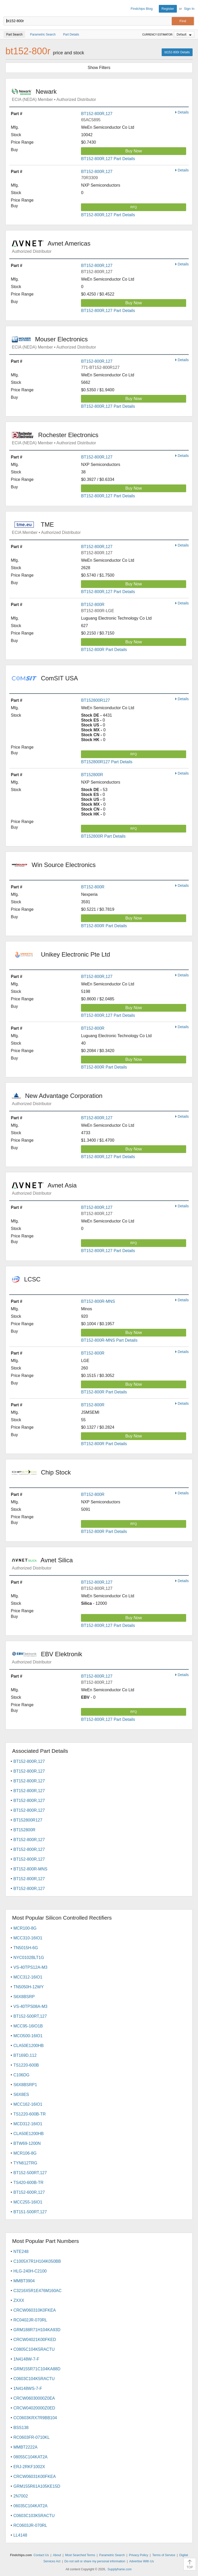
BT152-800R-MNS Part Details (109, 1340)
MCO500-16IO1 (28, 2036)
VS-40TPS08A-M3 (30, 2006)
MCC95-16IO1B (28, 2026)
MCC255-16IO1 (27, 2202)
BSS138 (21, 2427)
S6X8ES (21, 2094)
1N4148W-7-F (26, 2359)
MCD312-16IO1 (27, 2124)
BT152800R (92, 775)
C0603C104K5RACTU (34, 2378)
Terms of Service (163, 2555)
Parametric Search (112, 2555)
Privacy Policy (138, 2555)
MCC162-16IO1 (27, 2104)
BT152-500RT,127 (30, 2016)
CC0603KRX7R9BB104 (35, 2418)
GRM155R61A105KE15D (36, 2486)
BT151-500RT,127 (30, 2212)
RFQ (133, 207)
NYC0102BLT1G (28, 1957)
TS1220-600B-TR (29, 2114)
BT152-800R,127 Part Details (108, 159)
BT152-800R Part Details (104, 649)
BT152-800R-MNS (98, 1301)
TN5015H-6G (25, 1948)
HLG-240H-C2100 (30, 2271)
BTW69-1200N (27, 2143)
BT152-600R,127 (29, 2192)
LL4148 (20, 2535)
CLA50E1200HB (28, 2045)
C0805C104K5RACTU (34, 2349)
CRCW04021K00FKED (34, 2339)
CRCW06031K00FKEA (34, 2476)
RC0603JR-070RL (30, 2525)
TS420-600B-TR (28, 2182)
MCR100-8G (25, 1928)
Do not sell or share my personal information (94, 2561)
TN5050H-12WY (28, 1987)
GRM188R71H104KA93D (36, 2330)
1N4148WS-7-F (27, 2388)
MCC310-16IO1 (27, 1938)
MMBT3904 (24, 2281)
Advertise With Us (141, 2561)
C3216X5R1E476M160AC (37, 2290)
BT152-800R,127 (96, 113)
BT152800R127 (95, 700)
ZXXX (18, 2300)
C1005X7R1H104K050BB (37, 2261)
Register (168, 9)
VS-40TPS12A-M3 (30, 1967)
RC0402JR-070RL (30, 2320)
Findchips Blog (142, 9)
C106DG (21, 2075)
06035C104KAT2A (30, 2506)
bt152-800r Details (177, 52)
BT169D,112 (25, 2055)
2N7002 (20, 2496)
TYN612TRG (25, 2163)
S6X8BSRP (24, 1996)
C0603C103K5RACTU (34, 2515)
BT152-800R (92, 604)
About (57, 2555)
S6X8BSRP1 (25, 2085)
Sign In (189, 9)
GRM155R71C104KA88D (36, 2369)
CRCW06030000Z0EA (34, 2398)
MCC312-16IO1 (27, 1977)
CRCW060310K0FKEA (34, 2310)
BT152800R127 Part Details (106, 762)
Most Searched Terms (80, 2555)
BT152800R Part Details (103, 836)
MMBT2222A (25, 2447)
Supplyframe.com (119, 2569)
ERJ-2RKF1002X (29, 2467)
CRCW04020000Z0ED (34, 2408)
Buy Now (133, 151)
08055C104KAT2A (30, 2457)
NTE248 (21, 2251)
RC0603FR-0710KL (31, 2437)
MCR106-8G (25, 2153)
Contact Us (41, 2555)
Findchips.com (8, 8)
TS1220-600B (26, 2065)
